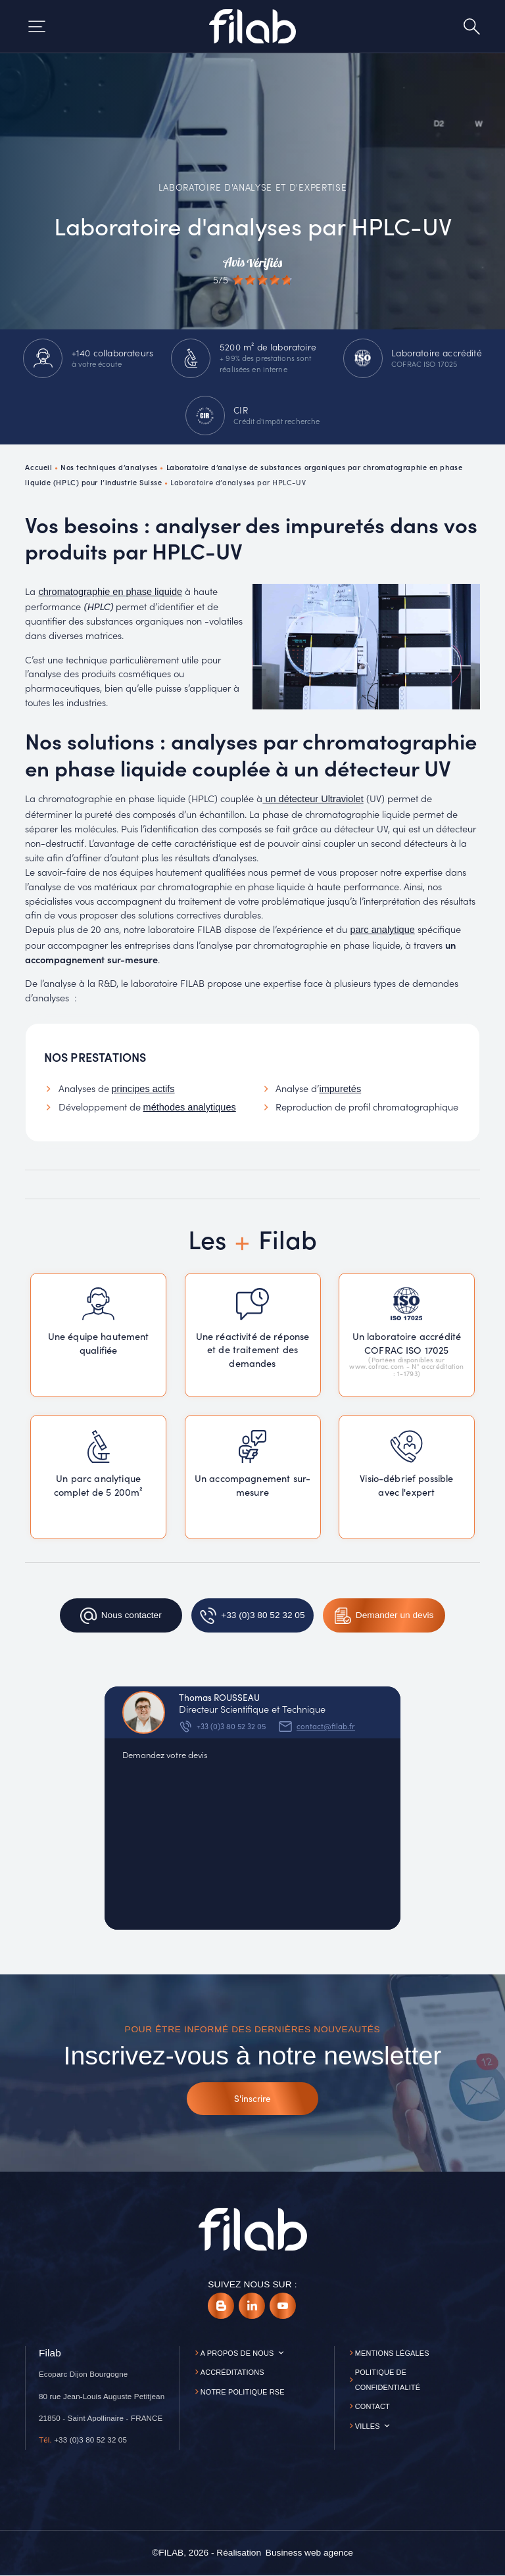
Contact (372, 2406)
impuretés (340, 1089)
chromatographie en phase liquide (110, 591)
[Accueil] (252, 26)
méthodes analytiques (189, 1107)
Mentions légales (392, 2353)
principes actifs (143, 1089)
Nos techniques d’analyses (109, 467)
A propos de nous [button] (237, 2353)
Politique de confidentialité (387, 2379)
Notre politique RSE (243, 2392)
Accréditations (232, 2372)
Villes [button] (367, 2426)
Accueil (38, 467)
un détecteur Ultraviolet (312, 799)
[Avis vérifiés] (252, 270)
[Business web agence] (309, 2553)
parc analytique (382, 929)
